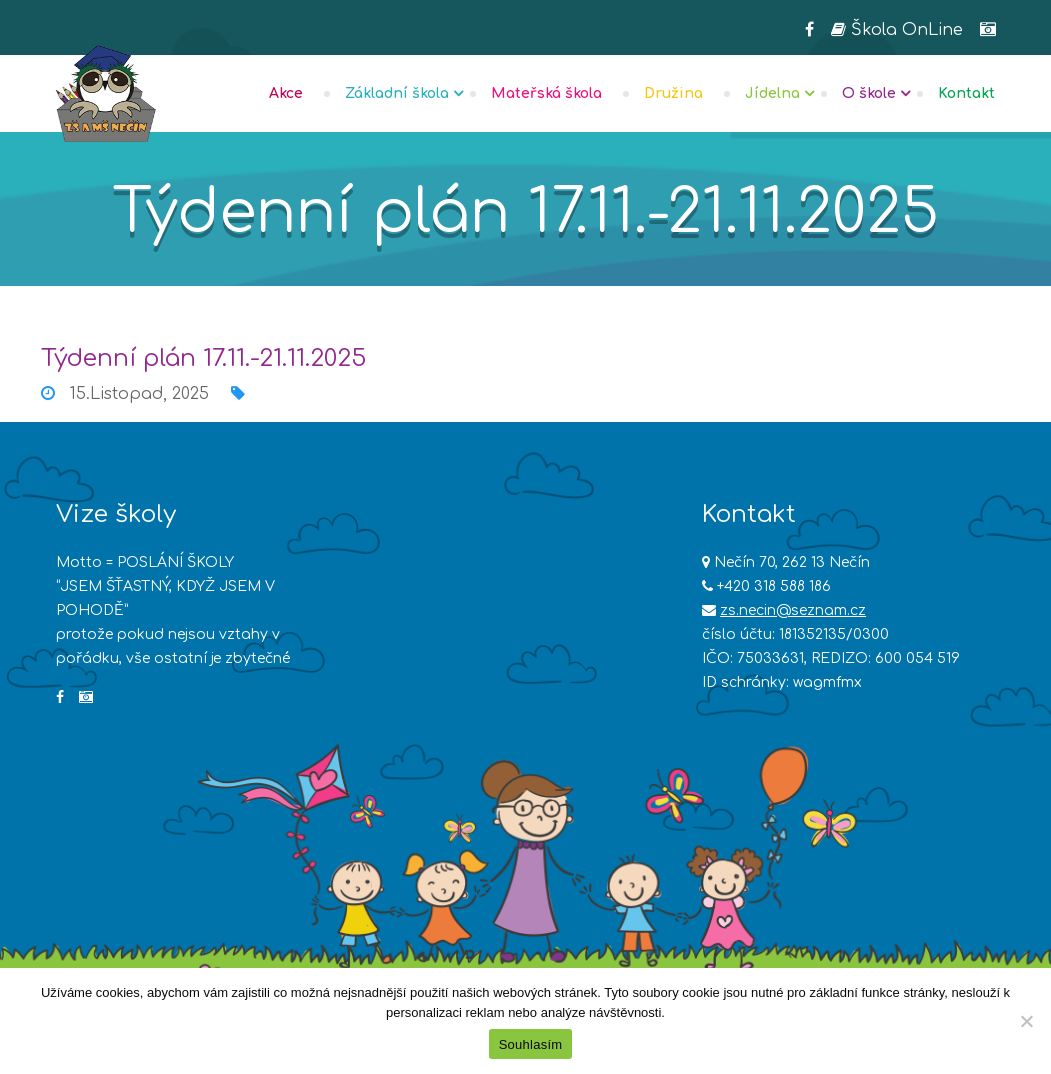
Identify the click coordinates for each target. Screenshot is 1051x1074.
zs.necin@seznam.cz (793, 610)
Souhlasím (531, 1044)
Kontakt (966, 93)
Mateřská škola (546, 93)
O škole (869, 93)
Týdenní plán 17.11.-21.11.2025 (203, 358)
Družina (673, 93)
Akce (286, 93)
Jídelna (772, 93)
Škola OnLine (897, 30)
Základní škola (397, 93)
